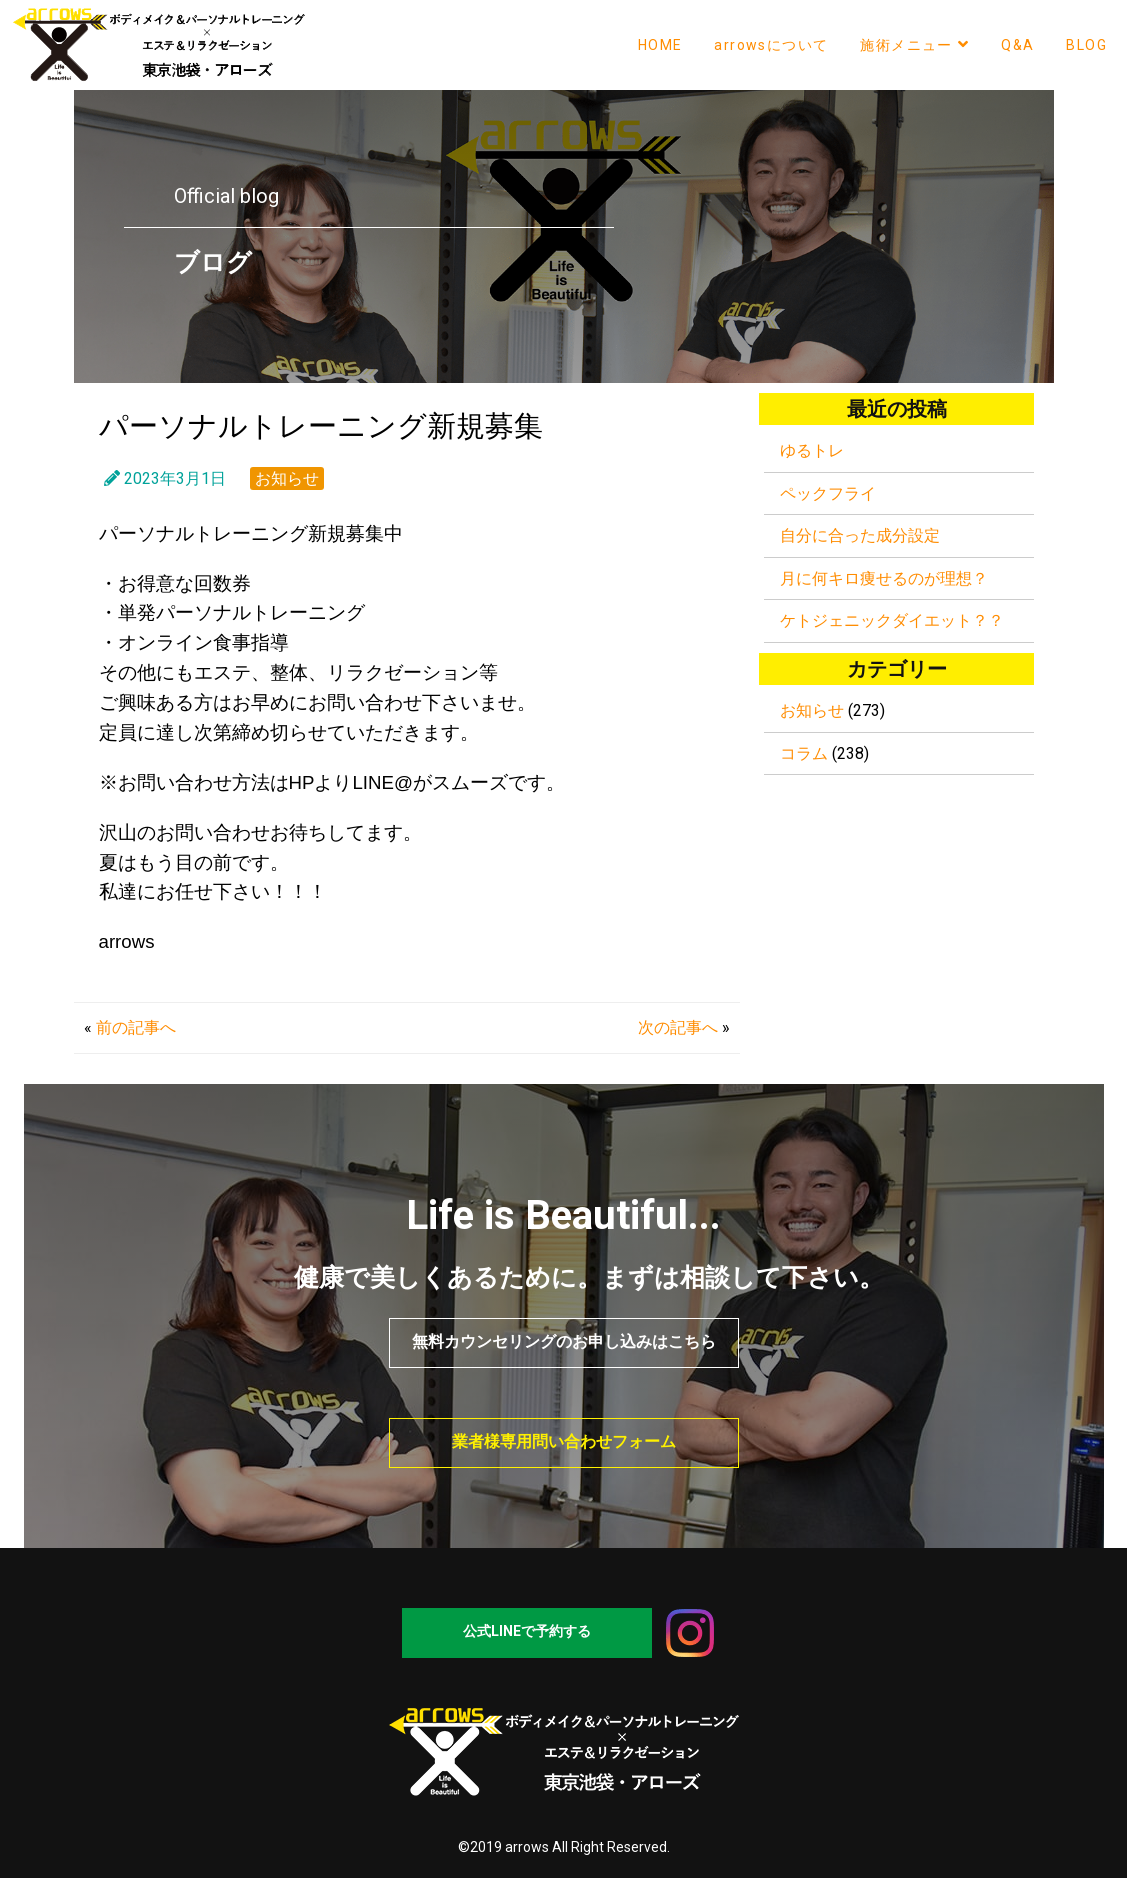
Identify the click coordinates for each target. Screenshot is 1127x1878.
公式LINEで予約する (527, 1631)
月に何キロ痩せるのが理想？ (884, 578)
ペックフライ (828, 493)
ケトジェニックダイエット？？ (892, 620)
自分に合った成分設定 (860, 535)
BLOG (1086, 45)
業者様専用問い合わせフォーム (564, 1441)
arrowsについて (771, 45)
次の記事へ (678, 1027)
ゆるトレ (812, 450)
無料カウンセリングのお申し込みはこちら (564, 1341)
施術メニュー (914, 44)
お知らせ (287, 478)
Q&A (1017, 45)
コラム (804, 753)
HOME (660, 45)
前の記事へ (136, 1027)
